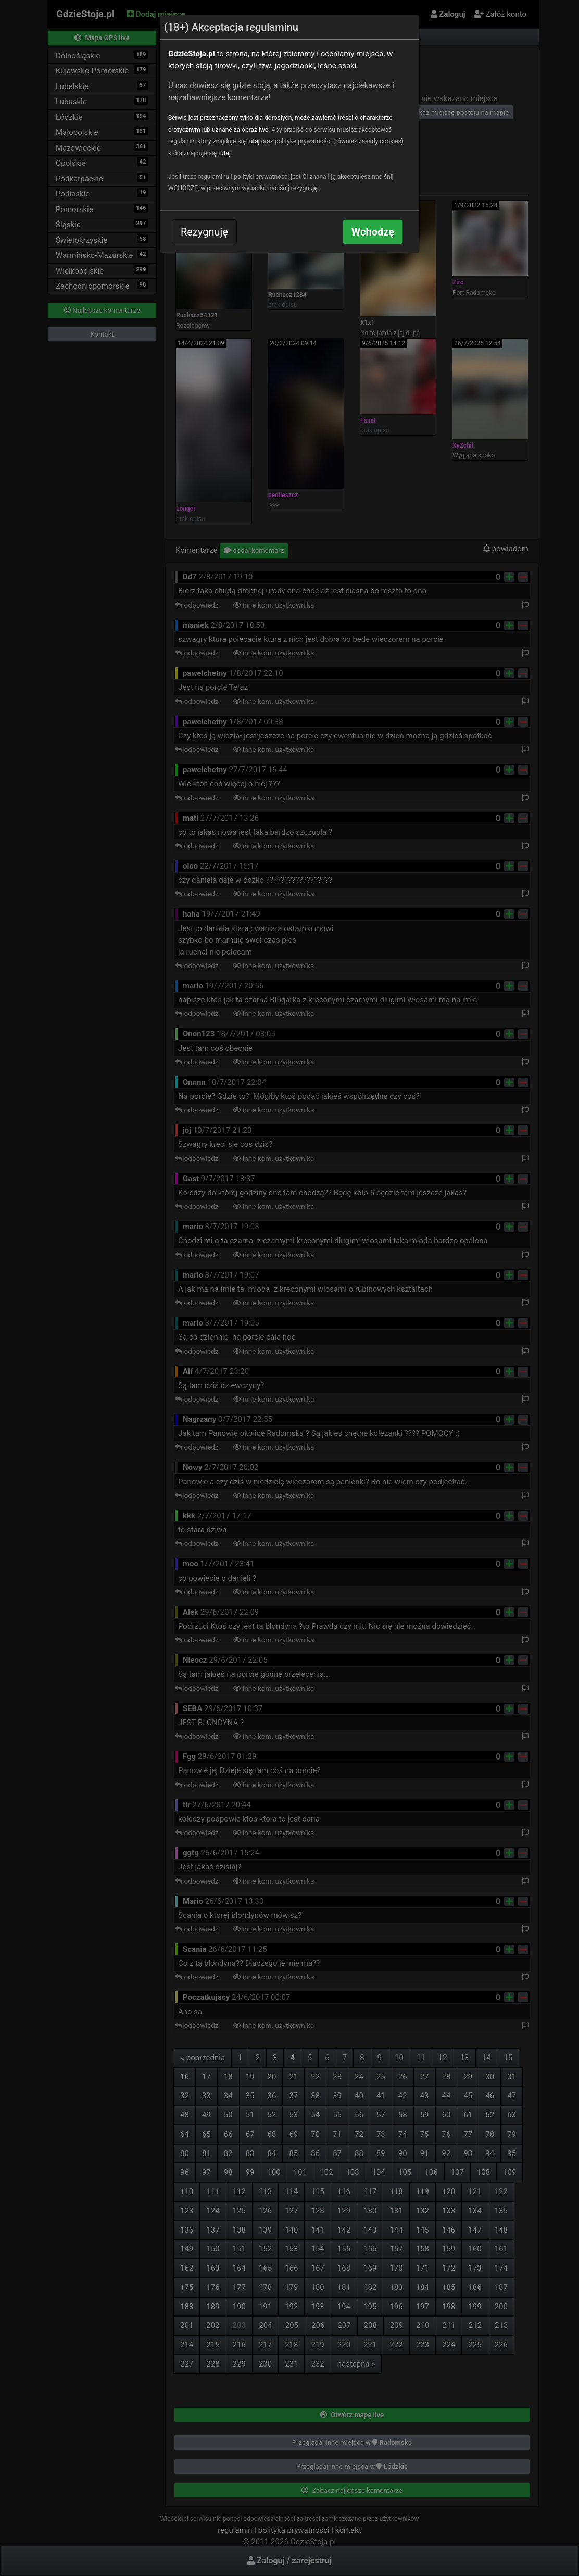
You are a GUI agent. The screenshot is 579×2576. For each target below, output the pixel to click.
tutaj (253, 141)
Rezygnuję (204, 232)
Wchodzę (372, 232)
